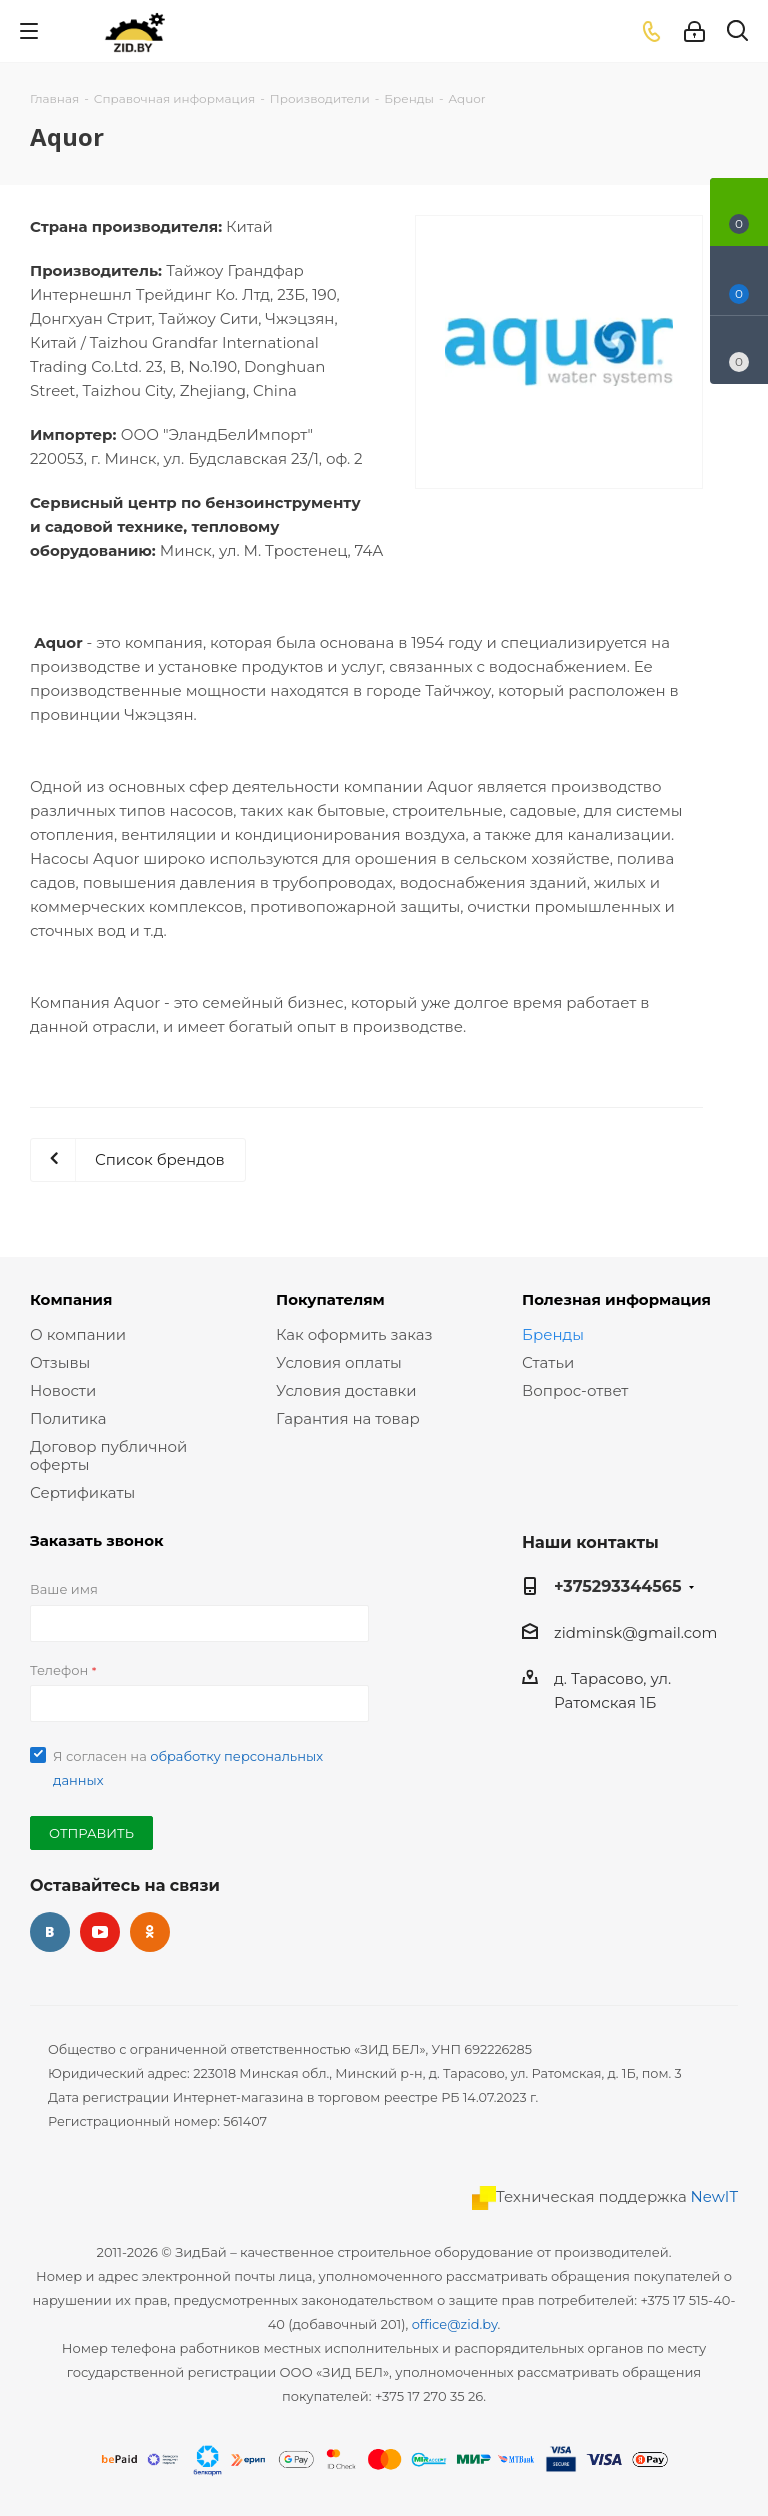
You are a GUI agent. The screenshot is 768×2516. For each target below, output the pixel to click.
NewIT (714, 2196)
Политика (68, 1418)
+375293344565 (618, 1586)
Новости (63, 1390)
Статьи (548, 1362)
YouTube (100, 1932)
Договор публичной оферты (108, 1455)
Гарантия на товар (348, 1418)
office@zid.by (455, 2324)
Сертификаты (82, 1492)
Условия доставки (346, 1390)
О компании (78, 1334)
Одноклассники (150, 1932)
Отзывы (60, 1362)
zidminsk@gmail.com (635, 1632)
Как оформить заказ (354, 1334)
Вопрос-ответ (575, 1390)
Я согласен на (188, 1768)
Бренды (553, 1334)
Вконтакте (50, 1932)
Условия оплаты (339, 1362)
